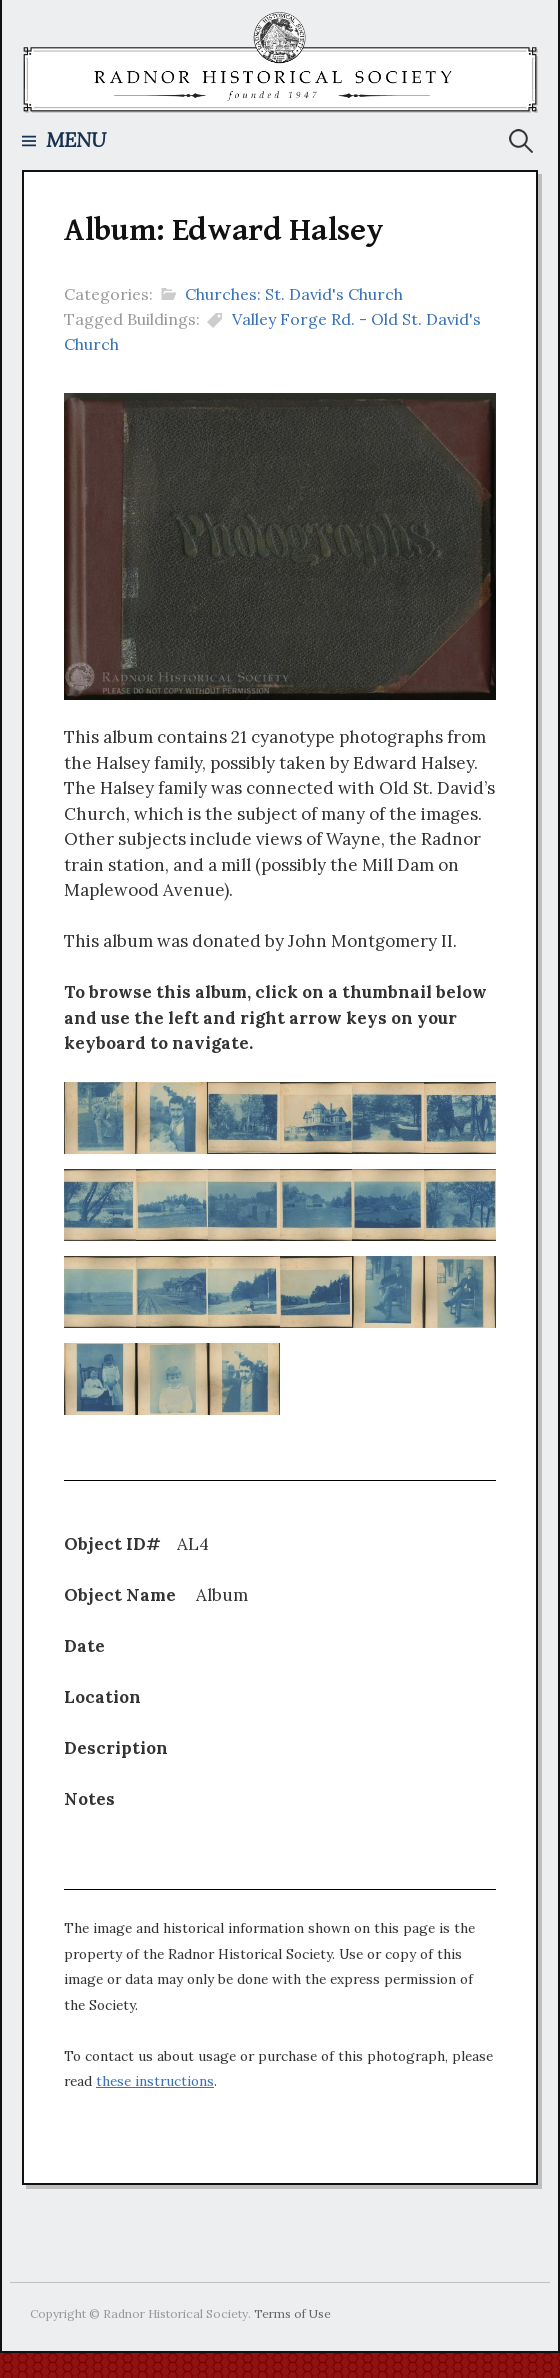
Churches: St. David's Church (294, 294)
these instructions (155, 2081)
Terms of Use (292, 2313)
